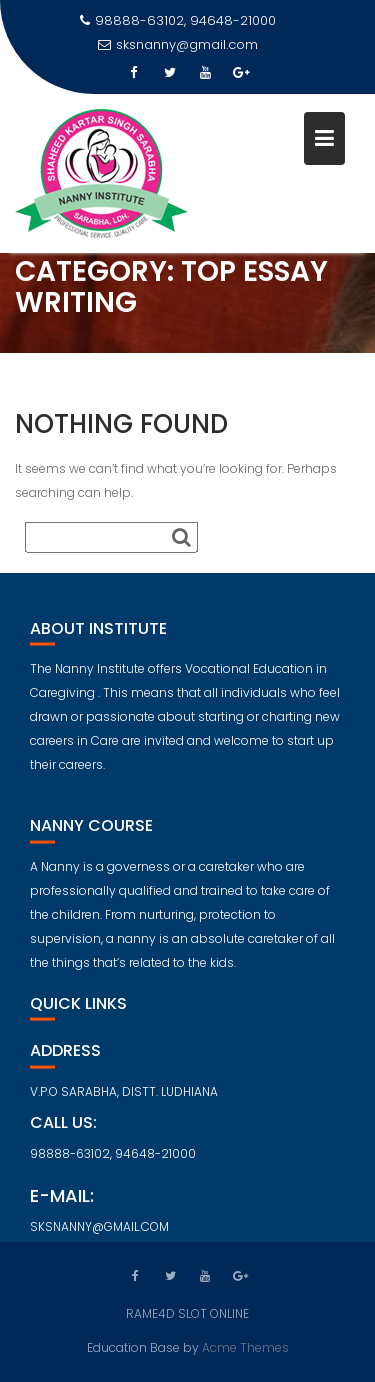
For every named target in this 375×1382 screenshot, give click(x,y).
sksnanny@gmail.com (178, 44)
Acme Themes (245, 1346)
